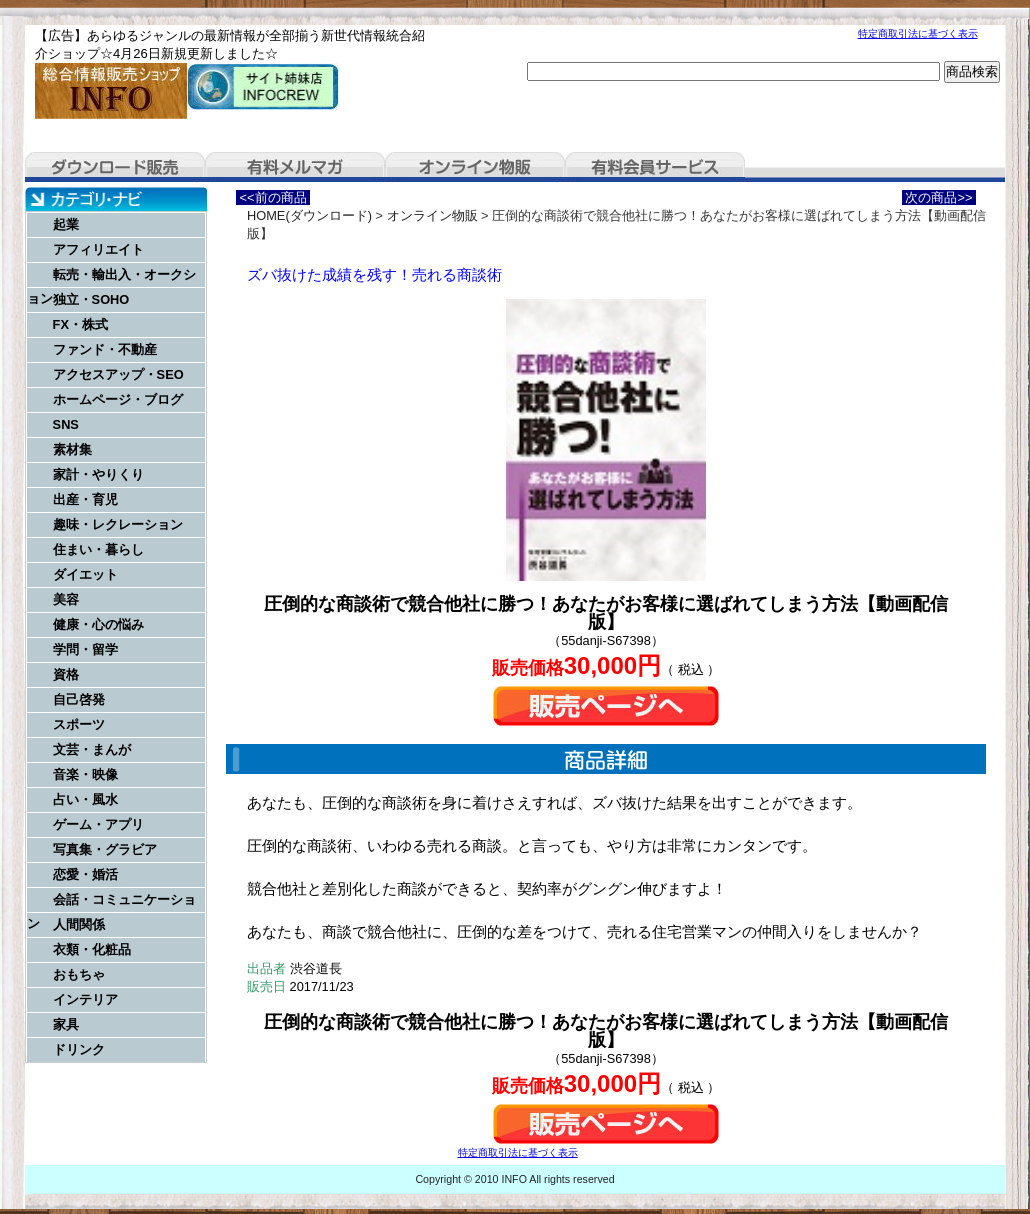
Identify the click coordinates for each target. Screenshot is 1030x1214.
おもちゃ (79, 974)
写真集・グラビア (105, 849)
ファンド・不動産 (105, 349)
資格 (66, 674)
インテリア (85, 999)
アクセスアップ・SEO (118, 374)
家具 (66, 1024)
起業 (66, 224)
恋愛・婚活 (85, 874)
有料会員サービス (655, 167)
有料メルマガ (295, 167)
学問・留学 (85, 649)
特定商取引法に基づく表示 (918, 33)
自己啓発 (79, 699)
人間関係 (79, 924)
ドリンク (79, 1049)
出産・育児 (85, 499)
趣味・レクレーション (118, 524)
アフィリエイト (98, 249)
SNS (66, 424)
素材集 (72, 449)
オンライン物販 (475, 167)
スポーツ (79, 724)
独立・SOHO (91, 299)
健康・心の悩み (98, 624)
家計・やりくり (98, 474)
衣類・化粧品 (92, 949)
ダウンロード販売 (115, 167)
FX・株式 (80, 324)
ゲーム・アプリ (98, 824)
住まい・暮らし (98, 549)
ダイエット (85, 574)
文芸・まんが (92, 749)
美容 (66, 599)
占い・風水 (85, 799)
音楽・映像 (85, 774)
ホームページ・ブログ (118, 399)
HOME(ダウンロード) (309, 215)
